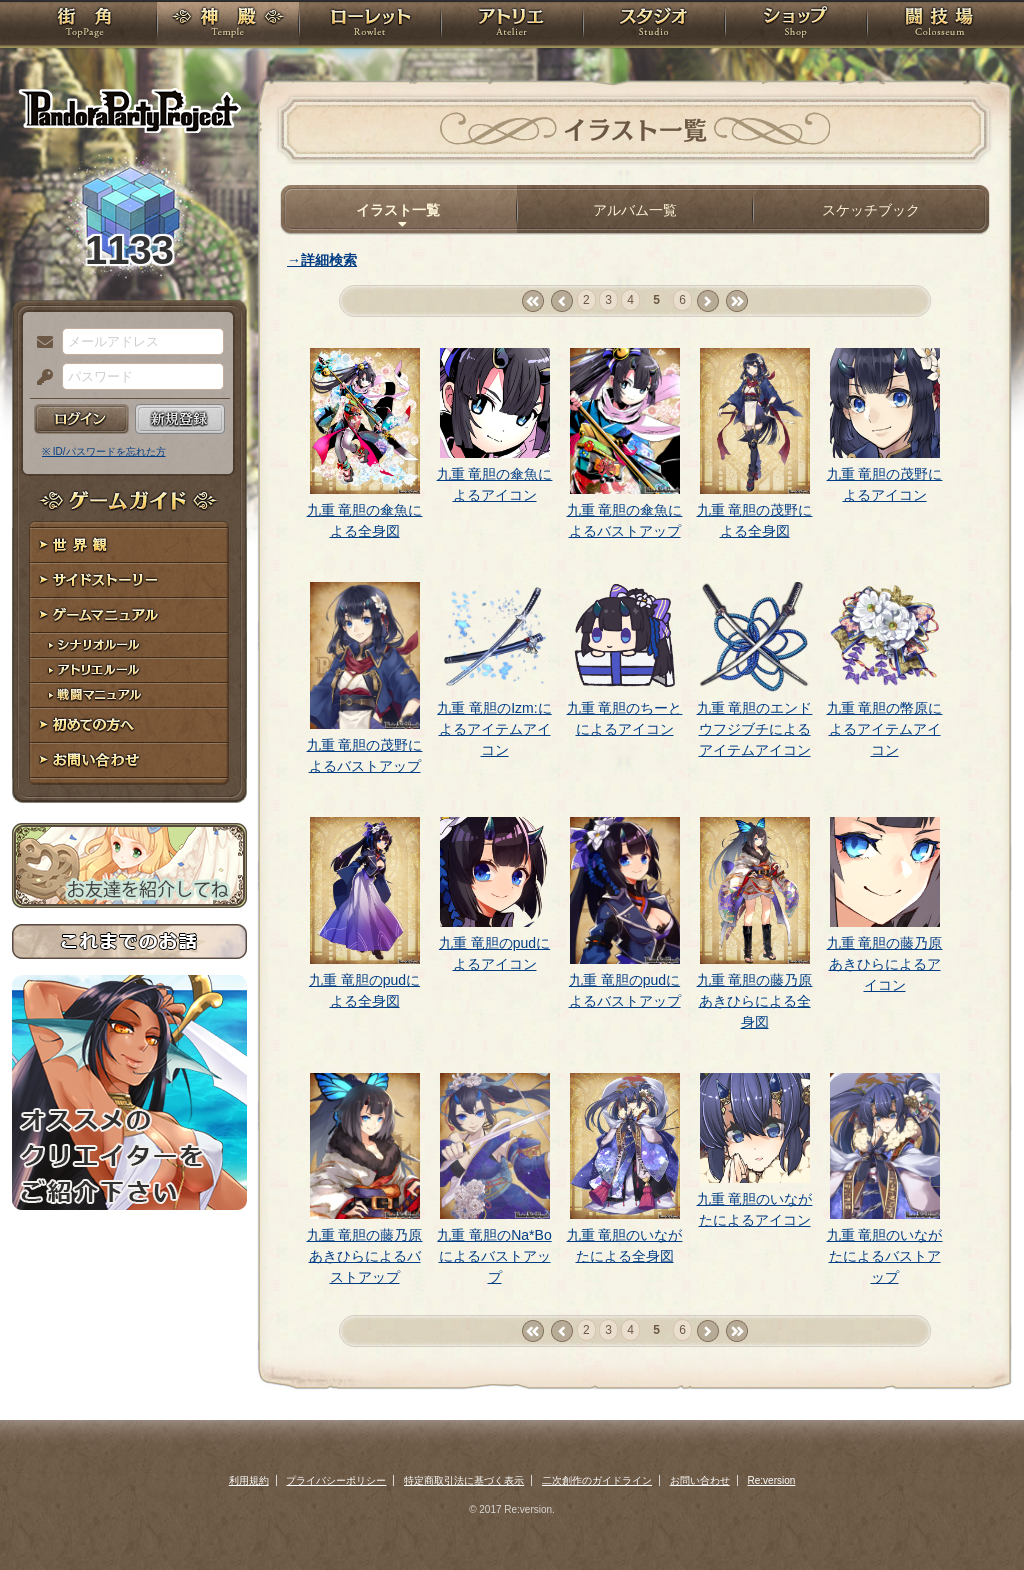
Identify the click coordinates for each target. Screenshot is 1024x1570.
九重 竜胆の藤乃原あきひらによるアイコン (885, 964)
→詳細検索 (322, 260)
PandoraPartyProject (129, 110)
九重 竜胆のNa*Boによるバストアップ (494, 1256)
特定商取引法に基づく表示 (464, 1480)
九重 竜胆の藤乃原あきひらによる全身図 (755, 1001)
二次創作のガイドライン (597, 1480)
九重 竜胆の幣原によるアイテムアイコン (885, 729)
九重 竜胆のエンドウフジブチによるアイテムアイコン (755, 729)
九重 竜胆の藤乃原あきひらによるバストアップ (365, 1256)
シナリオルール (129, 645)
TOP (84, 25)
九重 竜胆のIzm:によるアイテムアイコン (494, 729)
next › (707, 301)
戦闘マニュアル (129, 695)
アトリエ (512, 25)
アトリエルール (129, 670)
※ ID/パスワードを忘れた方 (104, 451)
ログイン (81, 419)
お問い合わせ (129, 760)
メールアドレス (40, 343)
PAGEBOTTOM (974, 1515)
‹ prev (561, 301)
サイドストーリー (129, 580)
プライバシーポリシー (336, 1480)
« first (532, 301)
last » (736, 301)
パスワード (40, 378)
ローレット (370, 25)
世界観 (129, 545)
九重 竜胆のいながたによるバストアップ (885, 1256)
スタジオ (654, 25)
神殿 (228, 25)
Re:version (772, 1480)
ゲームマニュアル (129, 615)
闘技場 (939, 25)
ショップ (796, 25)
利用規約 (249, 1480)
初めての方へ (129, 725)
